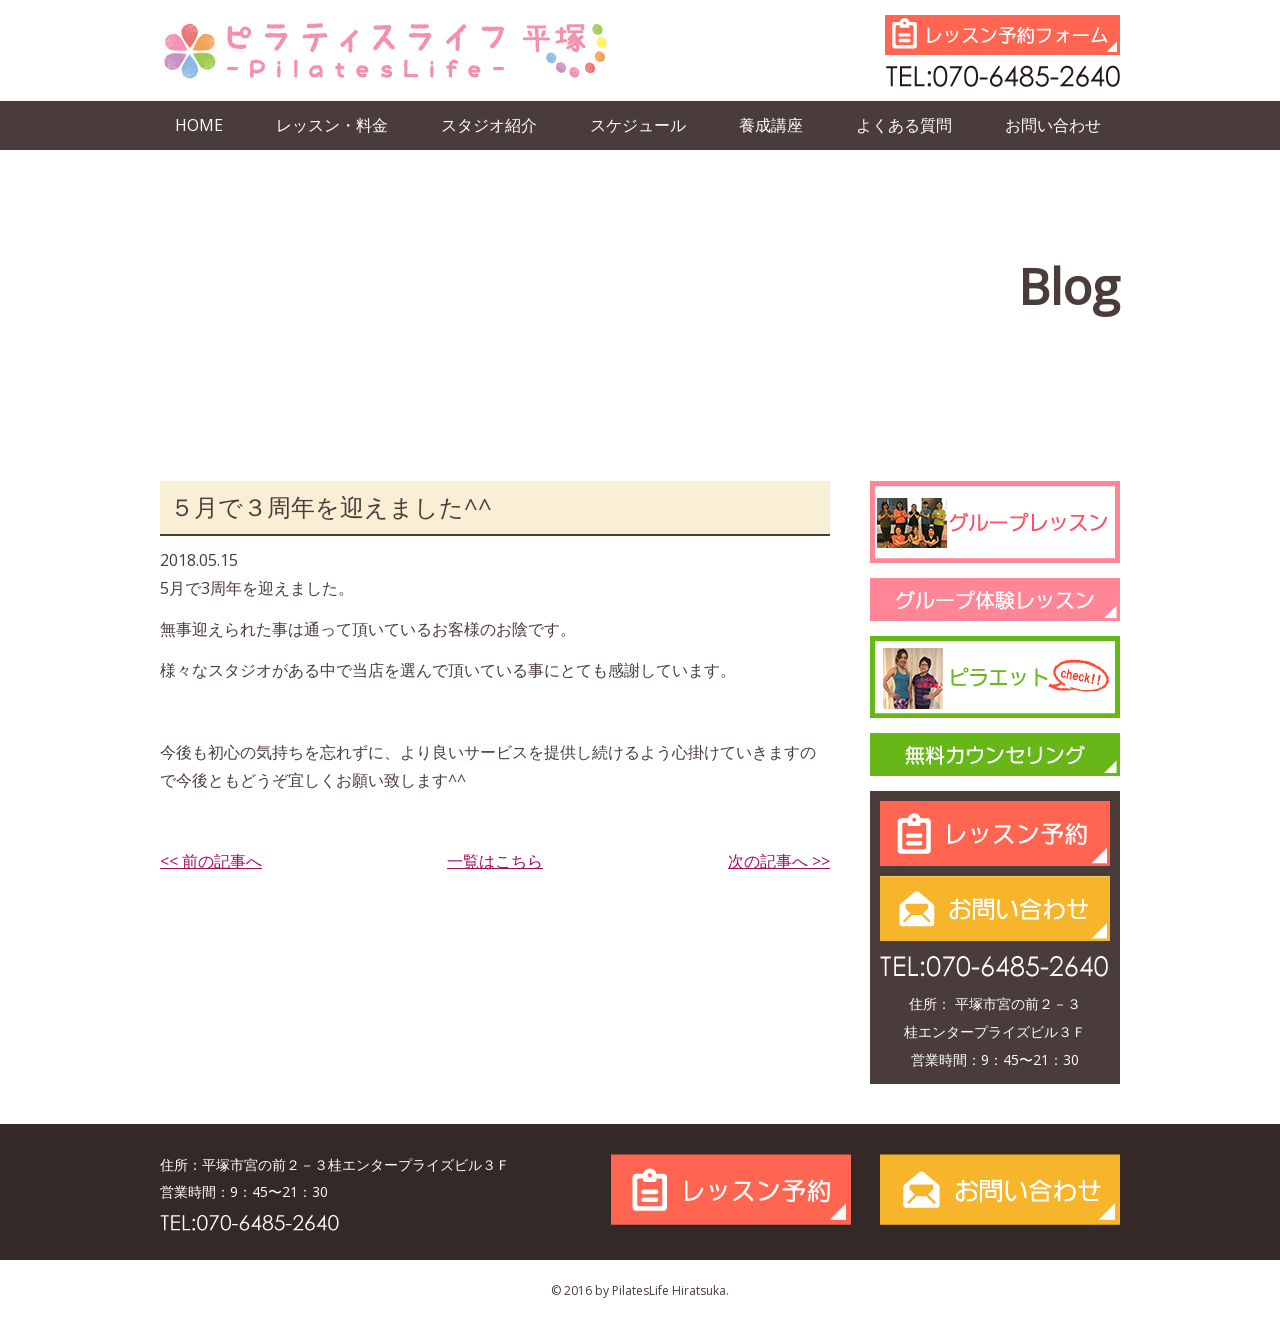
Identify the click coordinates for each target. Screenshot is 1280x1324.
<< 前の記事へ (211, 861)
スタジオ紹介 (489, 125)
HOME (199, 125)
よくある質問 (904, 125)
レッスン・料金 (332, 125)
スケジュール (638, 125)
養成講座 (771, 125)
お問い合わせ (1053, 125)
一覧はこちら (495, 861)
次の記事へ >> (779, 861)
